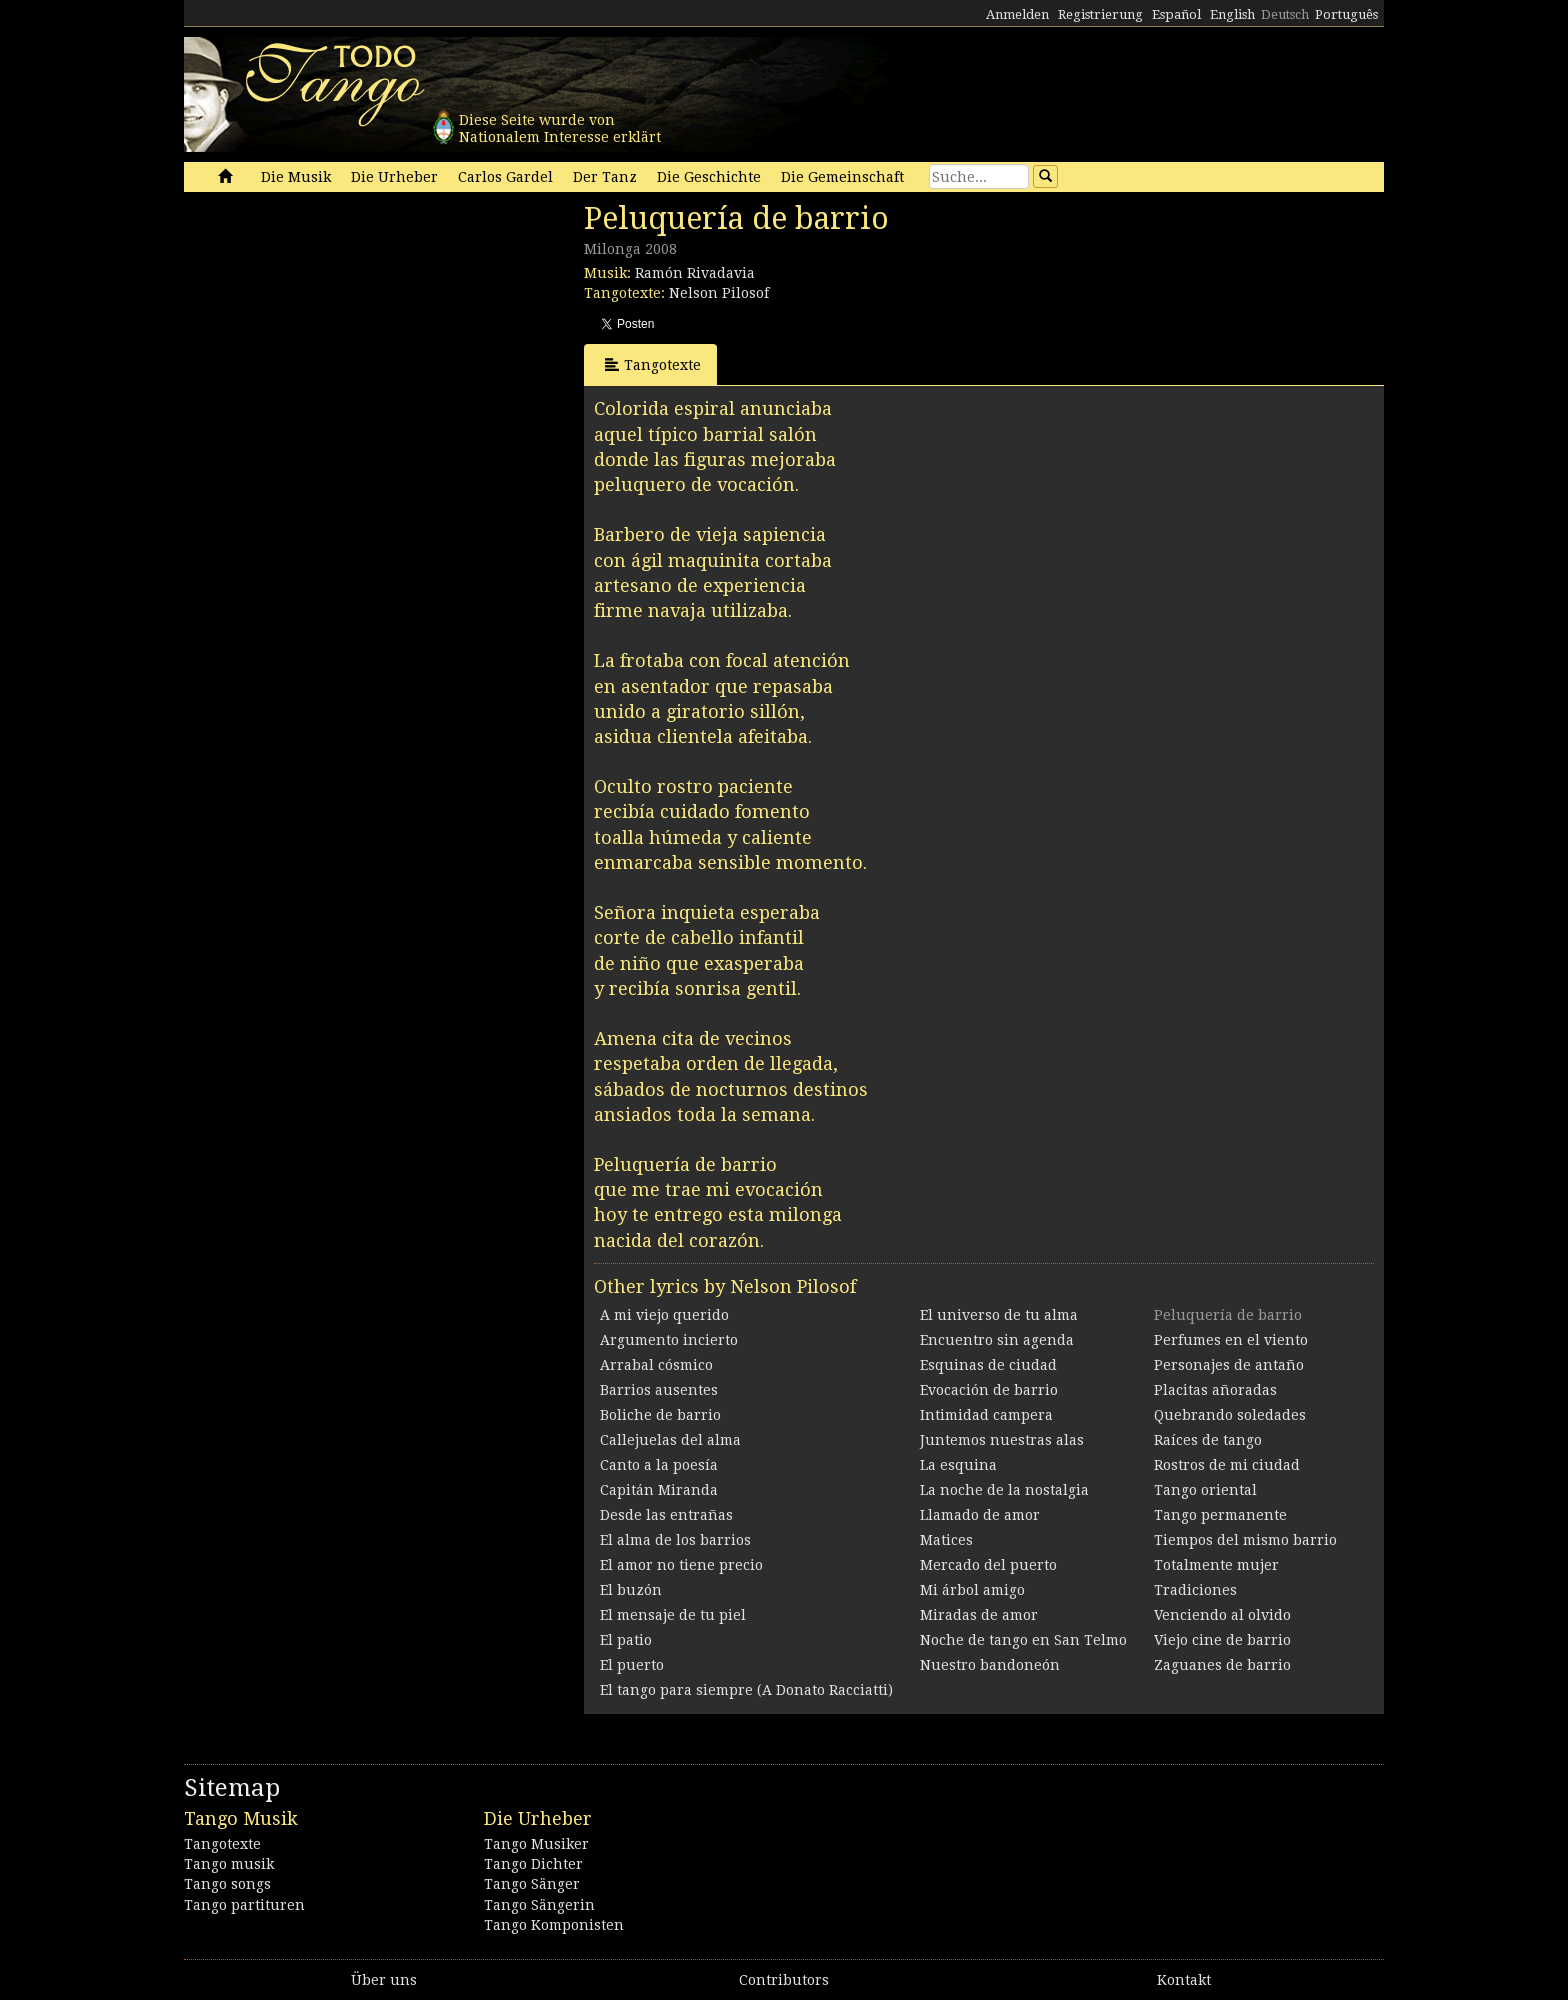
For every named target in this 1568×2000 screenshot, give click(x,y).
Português (1346, 14)
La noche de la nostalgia (1004, 1490)
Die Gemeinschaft (842, 177)
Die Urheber (394, 177)
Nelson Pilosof (719, 293)
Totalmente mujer (1216, 1565)
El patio (626, 1640)
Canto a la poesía (659, 1465)
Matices (946, 1540)
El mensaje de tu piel (673, 1615)
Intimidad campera (986, 1415)
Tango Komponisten (554, 1925)
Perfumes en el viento (1231, 1340)
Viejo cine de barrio (1222, 1640)
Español (1176, 14)
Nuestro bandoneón (990, 1665)
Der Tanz (605, 177)
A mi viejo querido (664, 1315)
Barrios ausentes (659, 1390)
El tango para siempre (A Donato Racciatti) (746, 1690)
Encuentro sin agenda (997, 1340)
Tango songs (227, 1884)
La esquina (958, 1465)
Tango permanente (1220, 1515)
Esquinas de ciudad (988, 1365)
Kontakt (1184, 1980)
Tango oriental (1205, 1490)
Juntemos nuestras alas (1002, 1440)
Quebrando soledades (1230, 1415)
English (1232, 14)
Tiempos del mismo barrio (1245, 1540)
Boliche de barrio (660, 1415)
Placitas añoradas (1215, 1390)
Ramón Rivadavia (695, 273)
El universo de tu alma (999, 1315)
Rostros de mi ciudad (1227, 1465)
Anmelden (1017, 14)
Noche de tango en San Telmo (1023, 1640)
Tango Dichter (533, 1864)
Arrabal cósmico (656, 1365)
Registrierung (1100, 14)
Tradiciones (1195, 1590)
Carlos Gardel (505, 177)
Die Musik (296, 177)
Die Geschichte (709, 177)
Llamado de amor (980, 1515)
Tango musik (229, 1864)
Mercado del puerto (988, 1565)
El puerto (632, 1665)
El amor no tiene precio (681, 1565)
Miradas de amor (979, 1615)
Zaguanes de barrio (1222, 1665)
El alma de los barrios (675, 1540)
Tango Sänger (532, 1884)
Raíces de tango (1208, 1440)
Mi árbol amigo (972, 1590)
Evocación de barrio (989, 1390)
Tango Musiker (536, 1844)
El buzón (631, 1590)
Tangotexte (653, 364)
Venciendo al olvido (1222, 1615)
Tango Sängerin (539, 1905)
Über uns (384, 1980)
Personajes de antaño (1229, 1365)
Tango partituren (244, 1905)
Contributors (784, 1980)
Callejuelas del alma (670, 1440)
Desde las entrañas (666, 1515)
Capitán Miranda (659, 1490)
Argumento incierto (669, 1340)
